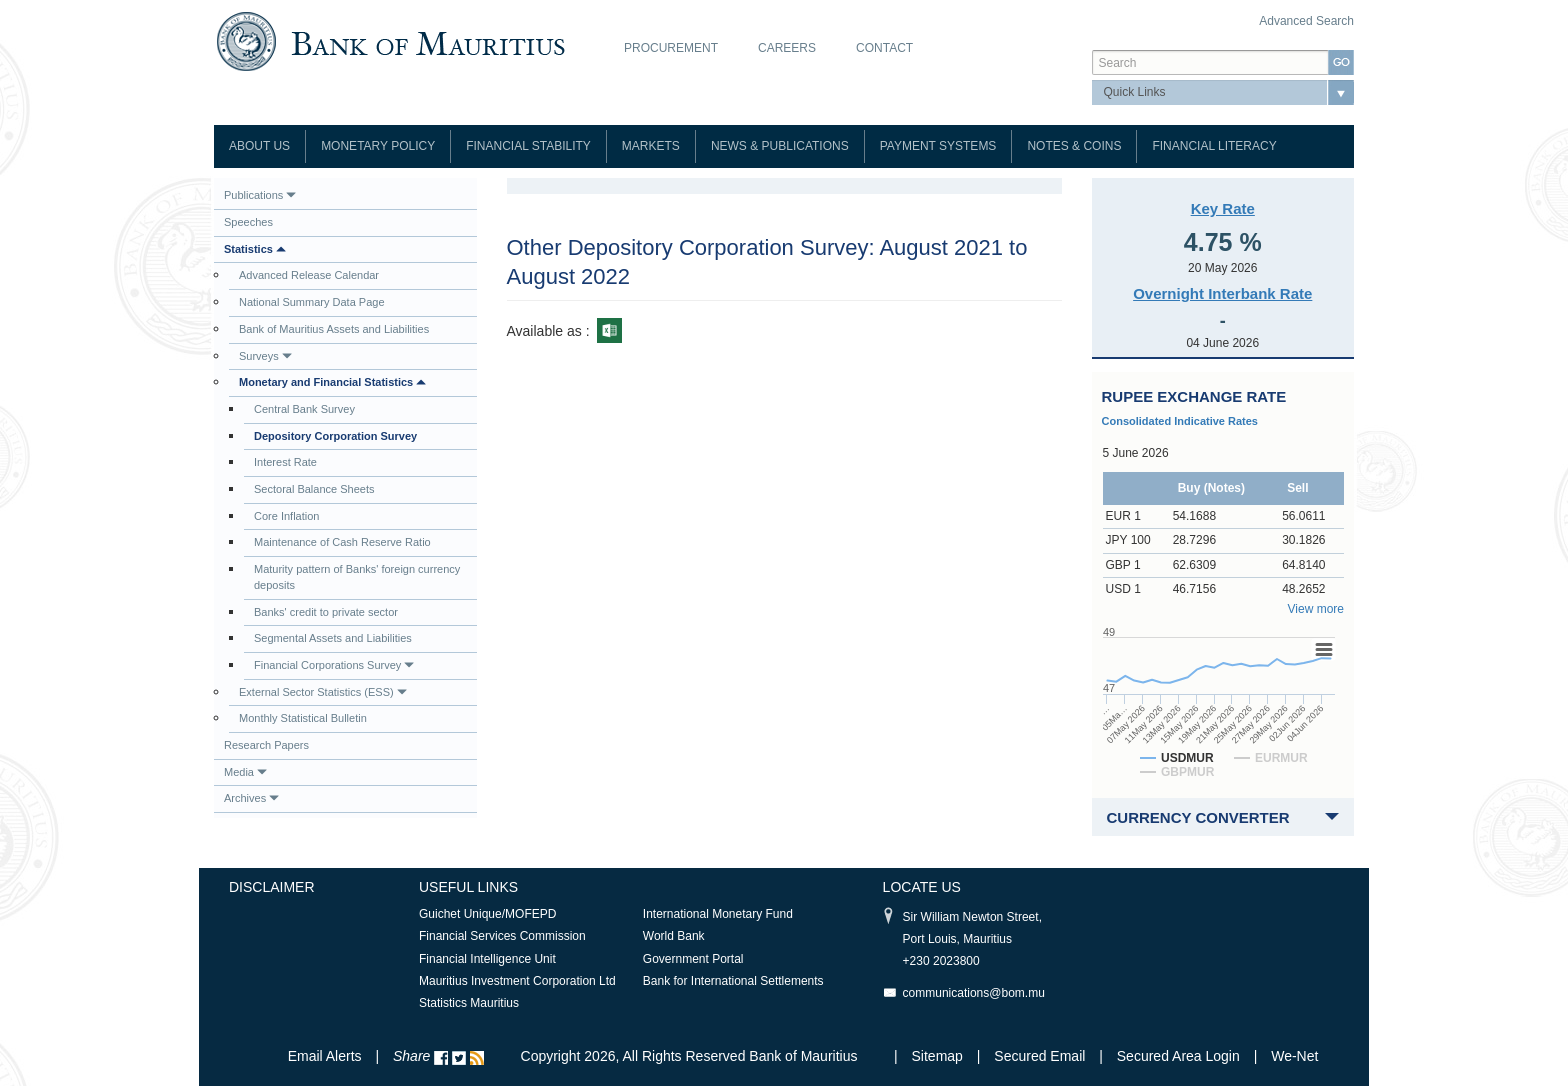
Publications (260, 195)
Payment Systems (938, 146)
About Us (259, 146)
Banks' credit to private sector (326, 612)
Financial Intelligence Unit (487, 959)
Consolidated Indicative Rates (1180, 421)
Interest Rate (285, 462)
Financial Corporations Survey (334, 665)
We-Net (1294, 1056)
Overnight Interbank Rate (1222, 293)
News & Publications (780, 146)
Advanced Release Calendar (309, 275)
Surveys (265, 356)
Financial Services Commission (502, 936)
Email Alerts (325, 1056)
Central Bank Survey (304, 409)
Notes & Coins (1074, 146)
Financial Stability (528, 146)
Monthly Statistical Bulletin (303, 718)
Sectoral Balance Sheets (314, 489)
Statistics (255, 249)
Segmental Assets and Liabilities (333, 638)
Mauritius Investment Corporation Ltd (517, 981)
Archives (251, 798)
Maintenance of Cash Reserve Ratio (342, 542)
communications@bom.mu (974, 993)
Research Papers (266, 745)
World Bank (674, 936)
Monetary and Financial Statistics (332, 382)
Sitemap (939, 1056)
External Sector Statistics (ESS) (323, 692)
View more (1316, 609)
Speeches (248, 222)
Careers (787, 48)
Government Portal (693, 959)
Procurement (671, 48)
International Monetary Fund (718, 914)
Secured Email (1039, 1056)
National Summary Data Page (312, 302)
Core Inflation (286, 516)
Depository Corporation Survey (335, 436)
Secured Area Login (1178, 1056)
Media (245, 772)
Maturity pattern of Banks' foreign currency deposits (357, 577)
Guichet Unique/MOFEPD (487, 914)
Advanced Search (1306, 21)
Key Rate (1223, 208)
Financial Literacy (1214, 146)
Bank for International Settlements (733, 981)
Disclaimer (272, 887)
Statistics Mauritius (469, 1003)
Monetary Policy (378, 146)
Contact (884, 48)
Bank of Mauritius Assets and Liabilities (334, 329)
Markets (651, 146)
